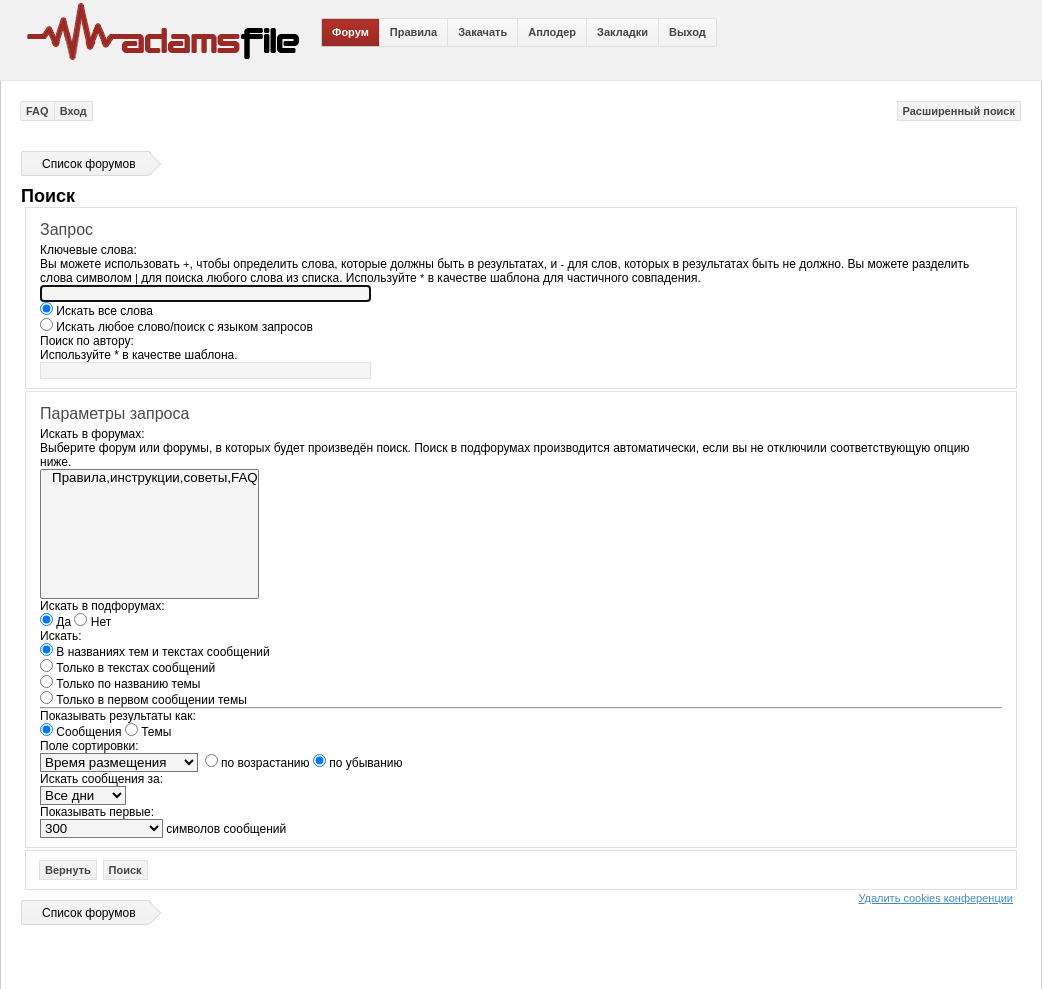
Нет (92, 622)
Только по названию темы (120, 684)
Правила (413, 32)
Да (55, 622)
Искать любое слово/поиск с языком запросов (176, 327)
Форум (350, 32)
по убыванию (358, 763)
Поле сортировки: (89, 746)
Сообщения (80, 732)
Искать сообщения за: (101, 779)
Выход (687, 32)
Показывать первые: (97, 812)
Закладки (622, 32)
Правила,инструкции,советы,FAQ (149, 478)
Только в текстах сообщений (127, 668)
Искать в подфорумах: (102, 606)
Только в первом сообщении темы (143, 700)
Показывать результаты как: (118, 716)
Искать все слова (96, 311)
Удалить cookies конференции (935, 898)
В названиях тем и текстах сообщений (155, 652)
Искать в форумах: (92, 434)
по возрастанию (257, 763)
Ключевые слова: (88, 250)
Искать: (61, 636)
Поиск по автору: (87, 341)
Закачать (482, 32)
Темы (148, 732)
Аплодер (552, 32)
